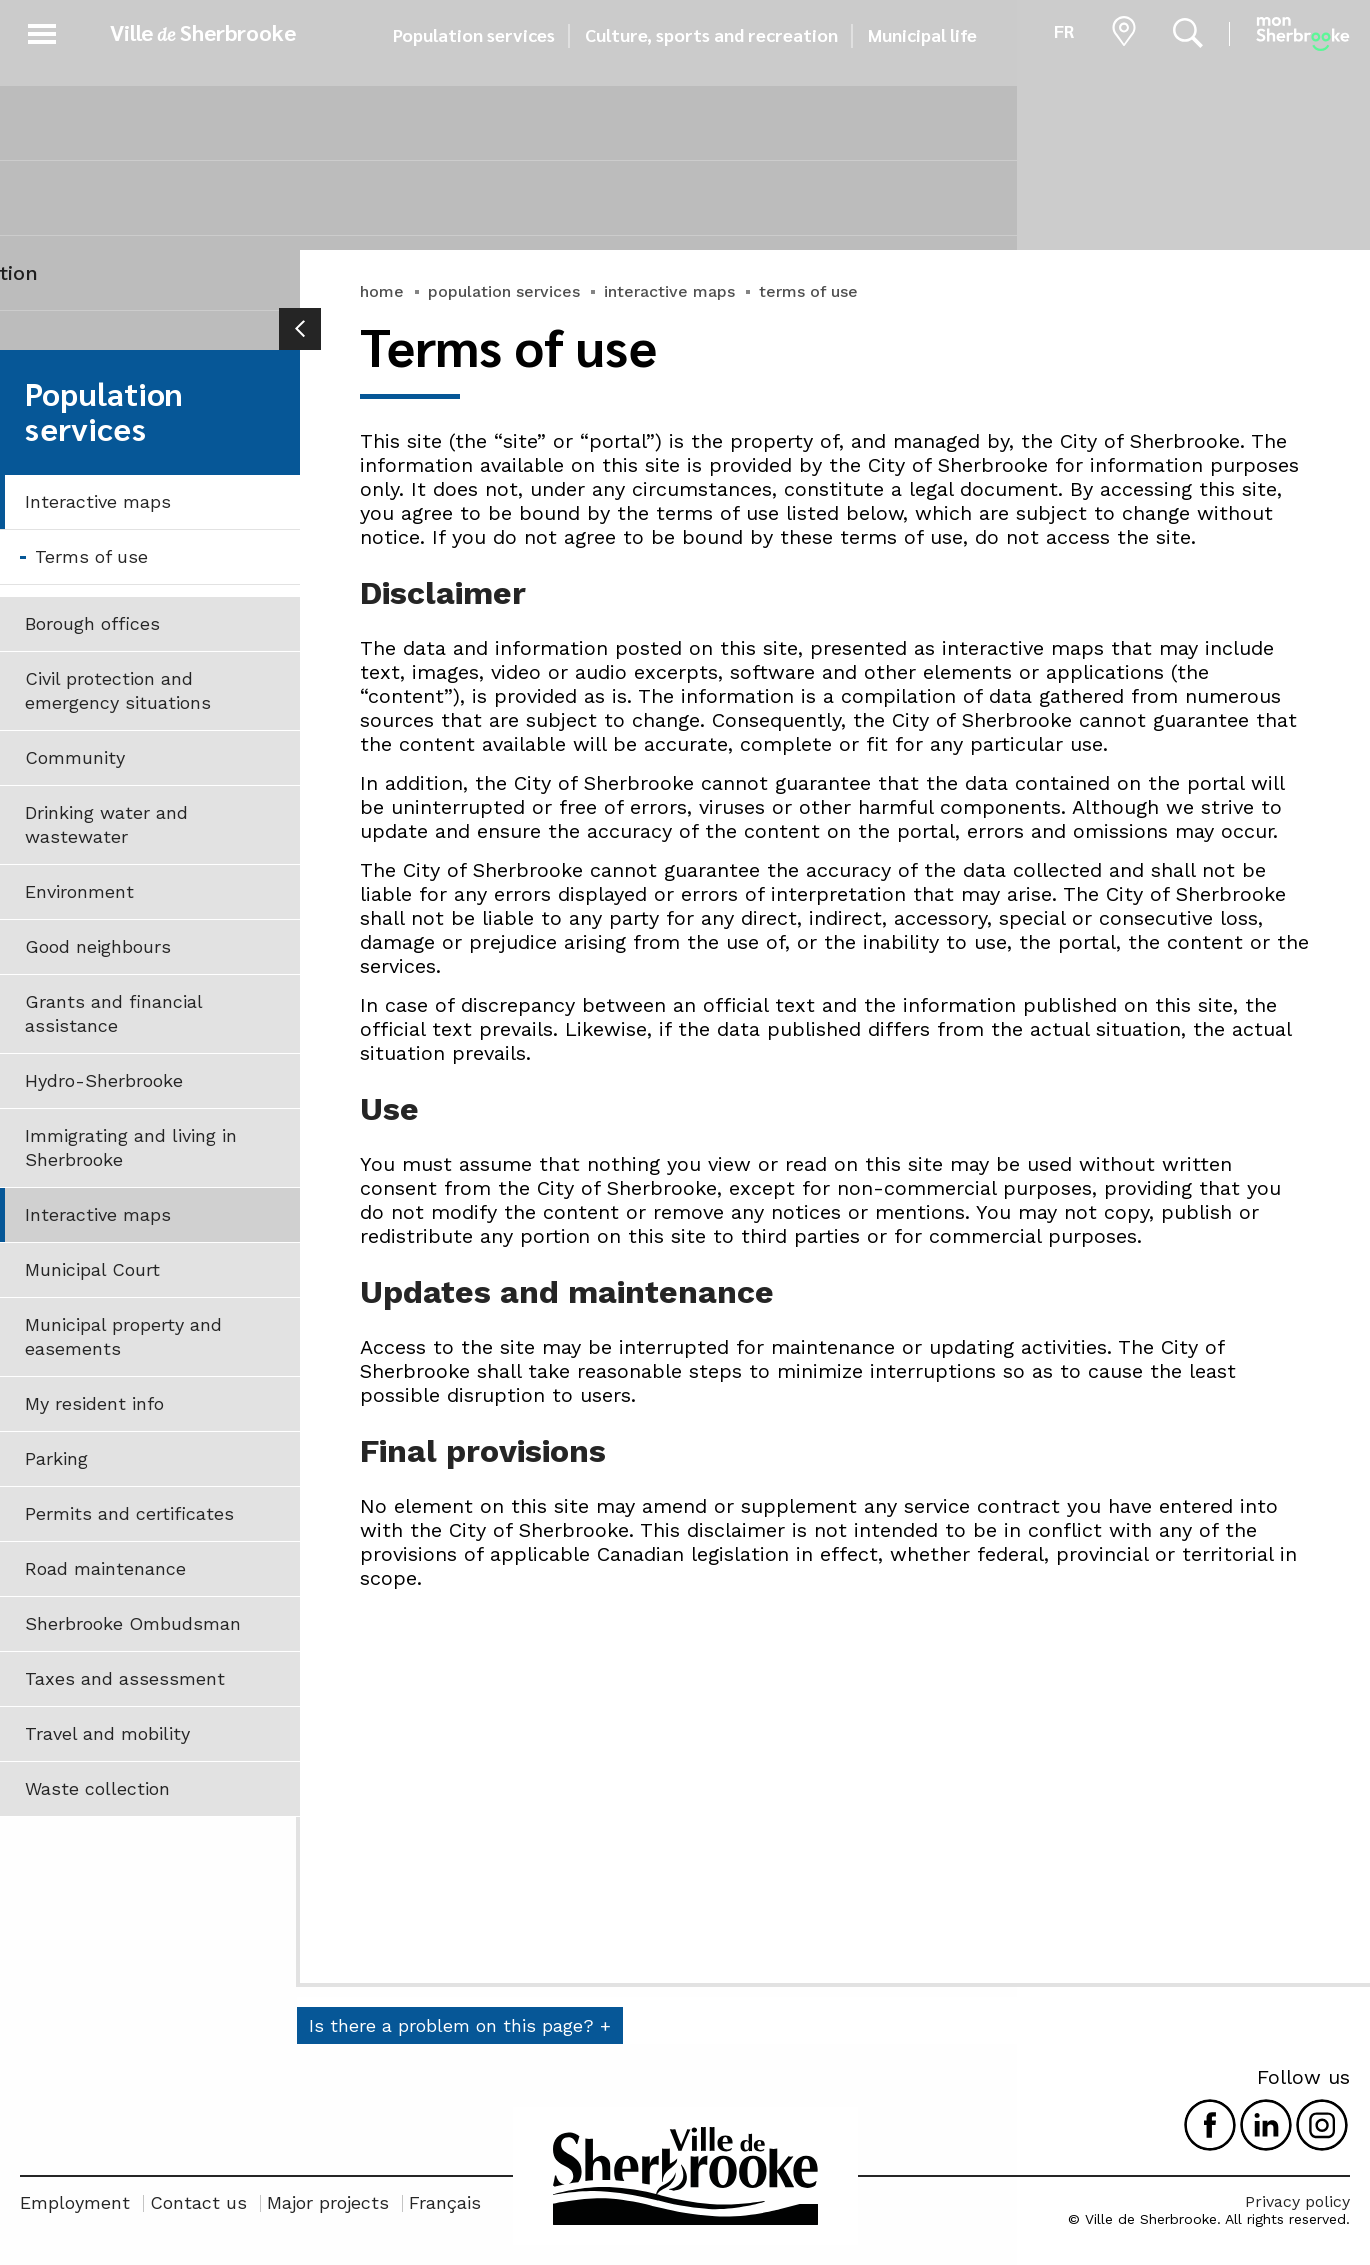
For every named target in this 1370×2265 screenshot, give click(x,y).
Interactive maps (98, 501)
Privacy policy (1297, 2201)
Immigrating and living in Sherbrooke (131, 1147)
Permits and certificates (129, 1513)
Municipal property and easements (123, 1336)
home (382, 291)
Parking (56, 1458)
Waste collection (97, 1788)
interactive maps (669, 291)
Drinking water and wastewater (106, 824)
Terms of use (91, 556)
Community (75, 757)
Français (445, 2202)
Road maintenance (105, 1568)
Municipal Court (92, 1269)
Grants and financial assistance (114, 1013)
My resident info (94, 1403)
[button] (42, 30)
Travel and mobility (107, 1733)
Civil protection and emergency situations (118, 690)
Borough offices (92, 623)
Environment (79, 891)
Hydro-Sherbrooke (104, 1080)
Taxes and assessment (125, 1678)
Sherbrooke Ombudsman (133, 1623)
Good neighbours (98, 946)
